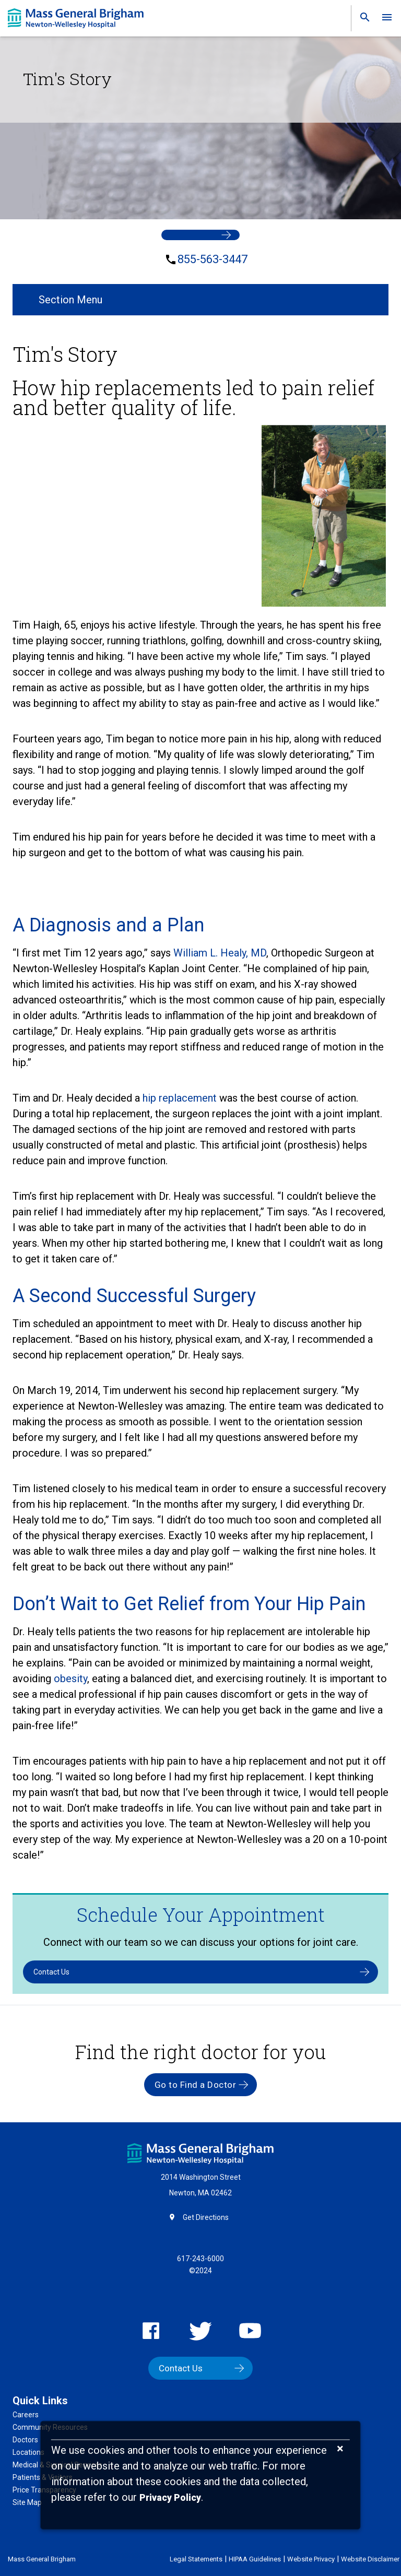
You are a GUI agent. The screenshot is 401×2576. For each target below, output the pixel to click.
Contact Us (51, 1972)
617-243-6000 (200, 2258)
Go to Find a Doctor (196, 2084)
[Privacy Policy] (170, 2497)
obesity (70, 1678)
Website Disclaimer (370, 2559)
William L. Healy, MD (219, 953)
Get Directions (206, 2217)
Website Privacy (311, 2559)
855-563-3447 (212, 259)
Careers (26, 2414)
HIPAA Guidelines (255, 2559)
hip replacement (180, 1098)
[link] (362, 19)
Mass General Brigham (42, 2559)
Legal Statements (196, 2559)
